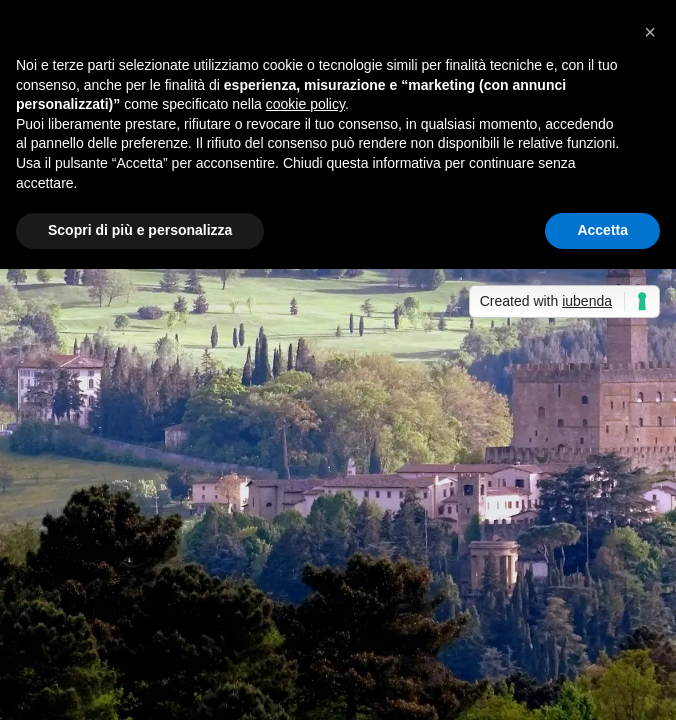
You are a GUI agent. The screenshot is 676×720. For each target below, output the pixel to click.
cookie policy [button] (305, 104)
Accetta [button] (602, 230)
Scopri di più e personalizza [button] (140, 230)
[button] (650, 32)
